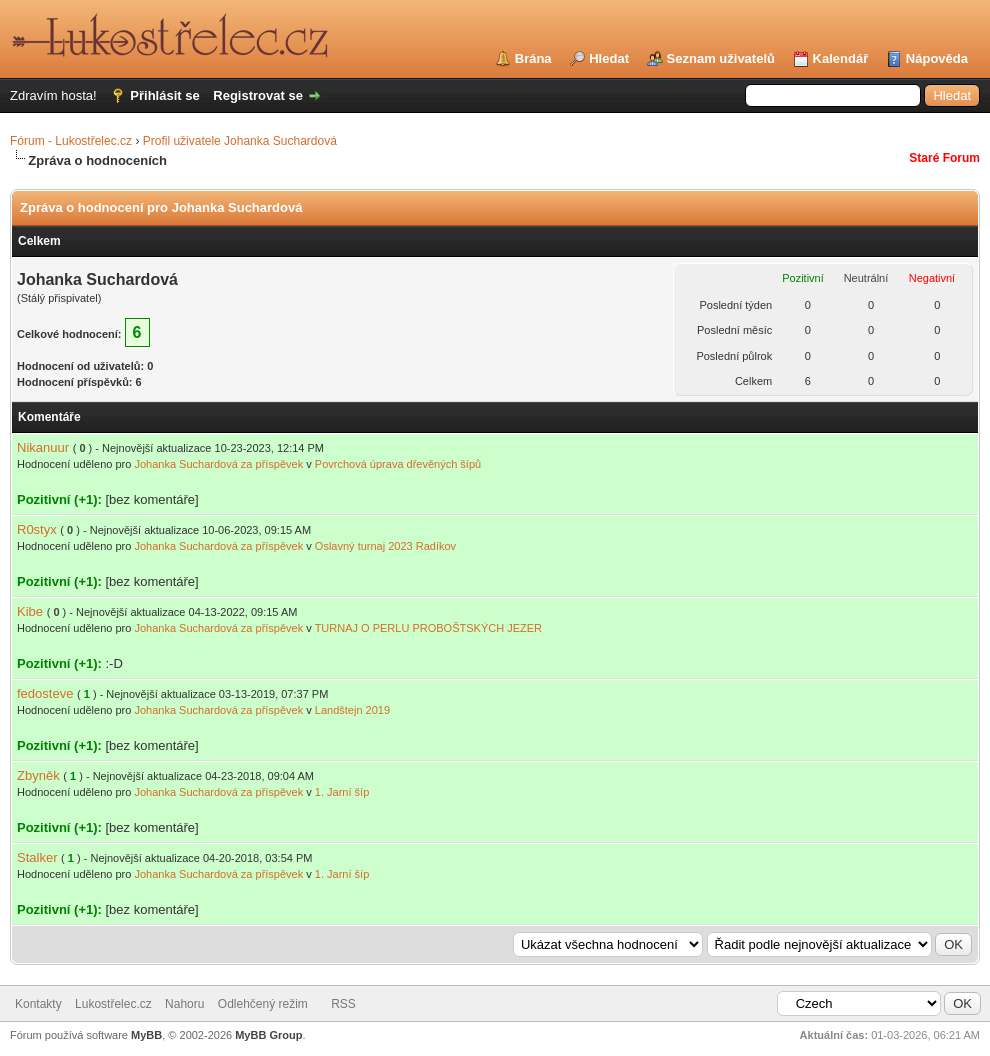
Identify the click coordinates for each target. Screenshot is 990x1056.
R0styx (37, 529)
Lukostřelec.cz (113, 1004)
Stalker (37, 857)
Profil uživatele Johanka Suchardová (240, 141)
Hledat (609, 58)
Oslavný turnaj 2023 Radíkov (385, 546)
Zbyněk (38, 775)
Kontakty (38, 1004)
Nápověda (937, 58)
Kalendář (841, 58)
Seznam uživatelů (721, 58)
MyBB (146, 1035)
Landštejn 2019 (352, 710)
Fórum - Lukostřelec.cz (71, 141)
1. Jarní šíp (342, 792)
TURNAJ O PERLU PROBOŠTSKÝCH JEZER (428, 628)
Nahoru (184, 1004)
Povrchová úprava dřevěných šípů (398, 464)
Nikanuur (43, 447)
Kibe (30, 611)
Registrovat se (258, 95)
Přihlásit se (164, 95)
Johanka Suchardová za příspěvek (218, 464)
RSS (343, 1004)
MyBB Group (268, 1035)
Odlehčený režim (263, 1004)
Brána (533, 58)
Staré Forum (944, 158)
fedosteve (45, 693)
